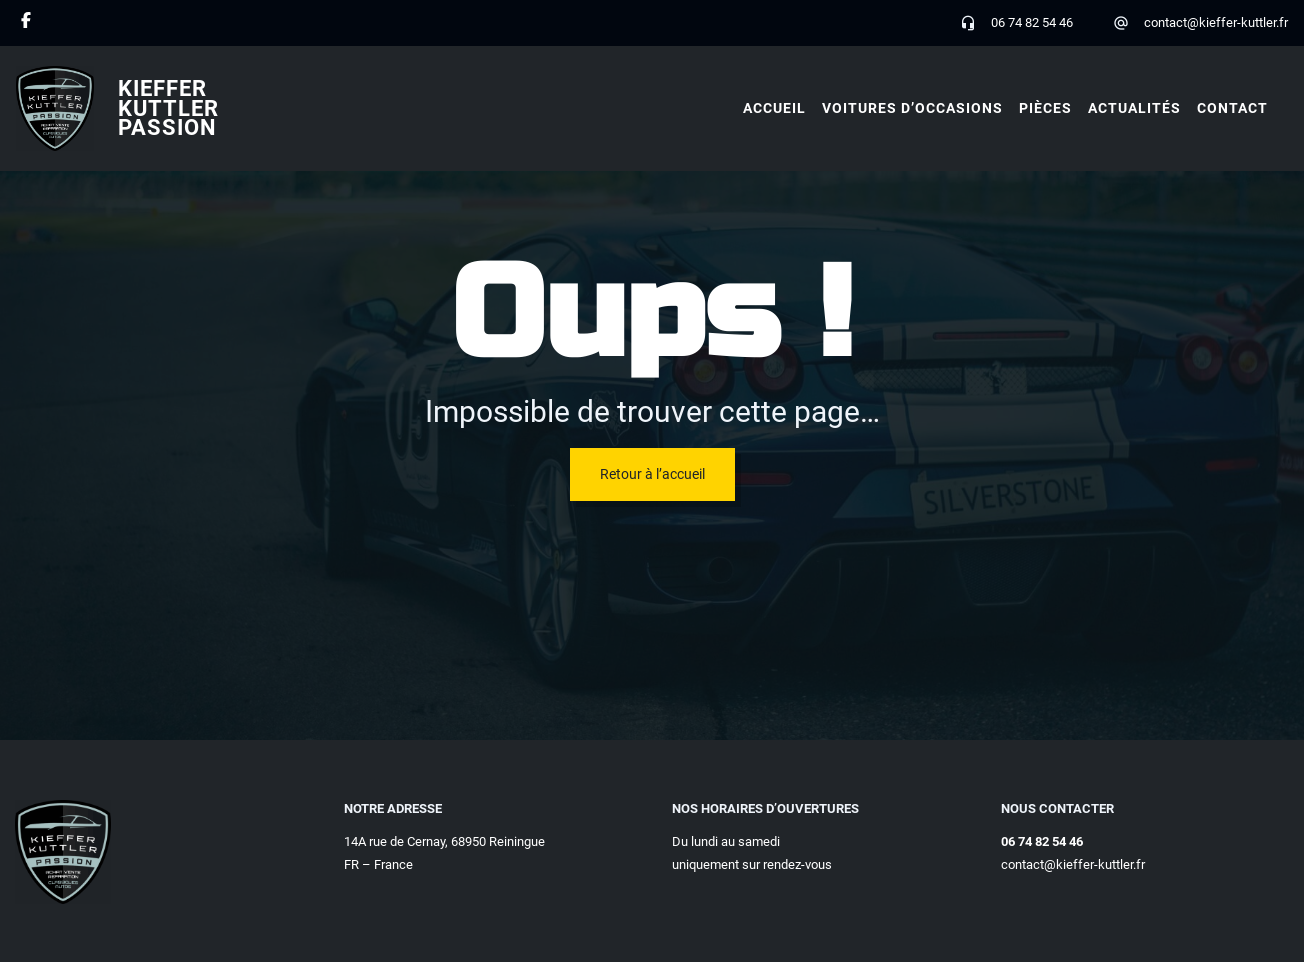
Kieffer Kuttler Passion (168, 108)
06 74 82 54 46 (1032, 22)
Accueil (774, 108)
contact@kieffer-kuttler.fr (1216, 22)
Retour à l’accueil (652, 474)
